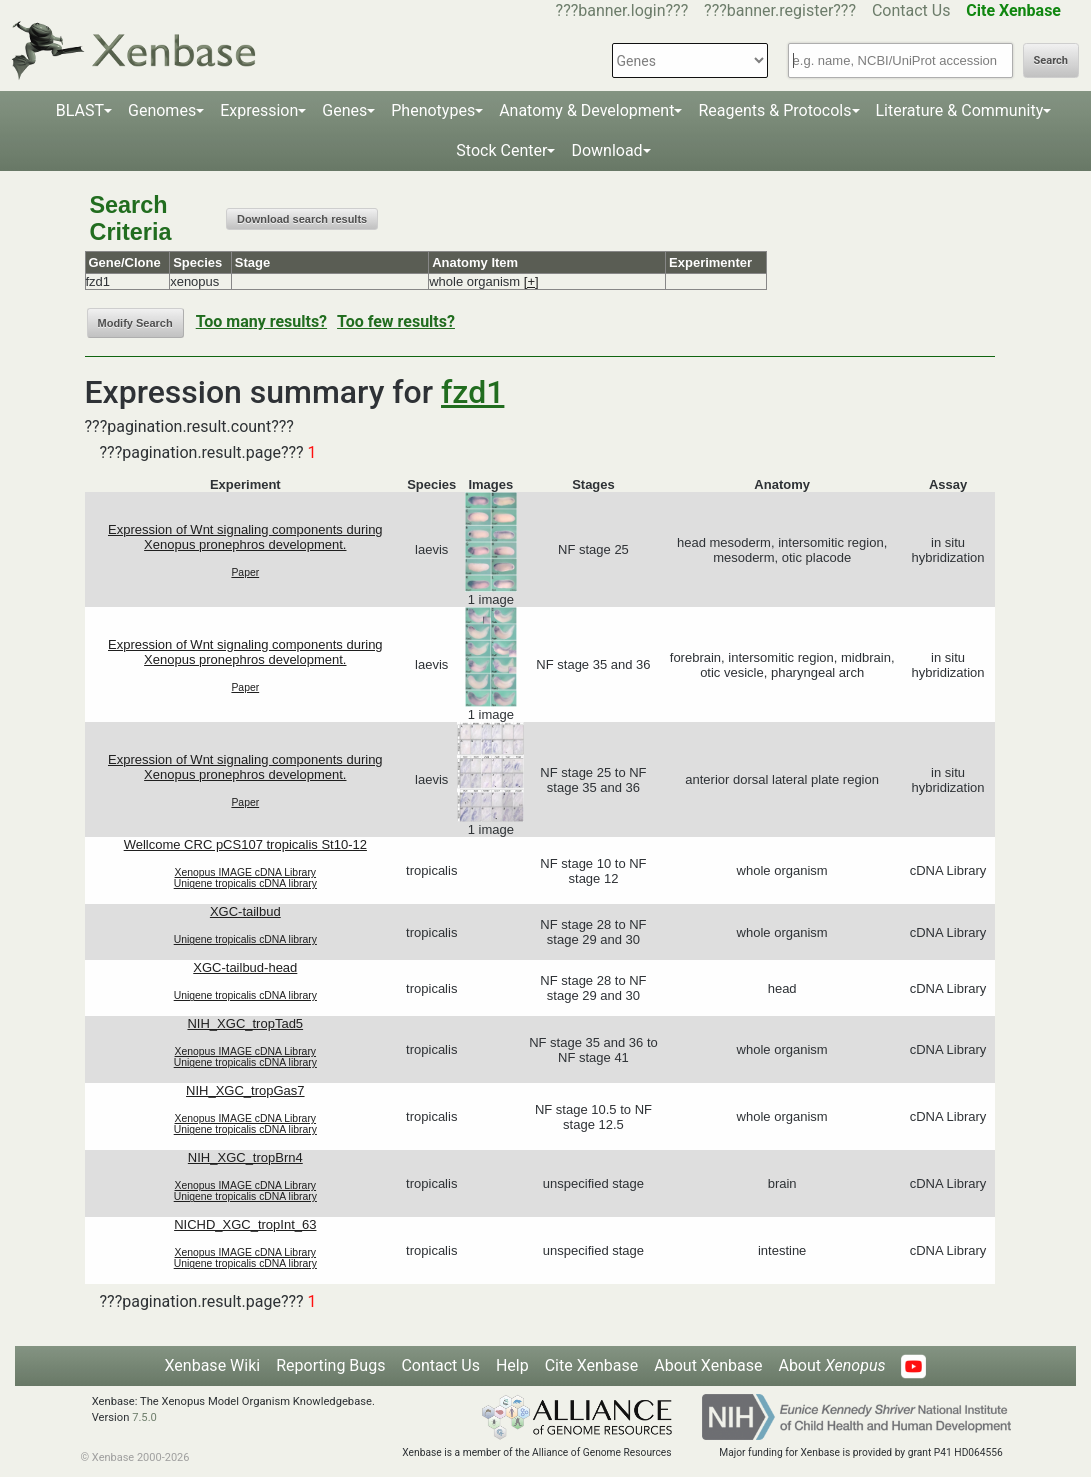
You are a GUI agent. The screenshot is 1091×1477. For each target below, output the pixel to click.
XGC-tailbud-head (245, 967)
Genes (344, 110)
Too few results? (396, 321)
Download (606, 150)
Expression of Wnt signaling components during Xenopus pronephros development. (245, 537)
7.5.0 (144, 1417)
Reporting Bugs (330, 1365)
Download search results (302, 219)
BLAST (80, 110)
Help (512, 1365)
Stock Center (501, 150)
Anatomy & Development (586, 110)
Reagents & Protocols (774, 110)
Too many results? (261, 321)
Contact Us (911, 10)
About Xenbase (708, 1365)
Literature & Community (960, 110)
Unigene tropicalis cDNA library (245, 883)
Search (1051, 60)
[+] (531, 281)
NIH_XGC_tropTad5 (245, 1023)
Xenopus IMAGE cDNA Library (246, 872)
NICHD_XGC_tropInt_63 (245, 1224)
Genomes (162, 110)
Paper (245, 572)
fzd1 (472, 392)
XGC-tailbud (245, 911)
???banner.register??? (780, 10)
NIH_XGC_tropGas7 (245, 1090)
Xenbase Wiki (213, 1365)
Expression (259, 110)
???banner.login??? (622, 10)
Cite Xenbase (592, 1365)
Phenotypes (433, 110)
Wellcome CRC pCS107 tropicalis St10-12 (245, 844)
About (831, 1365)
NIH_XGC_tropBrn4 (245, 1157)
